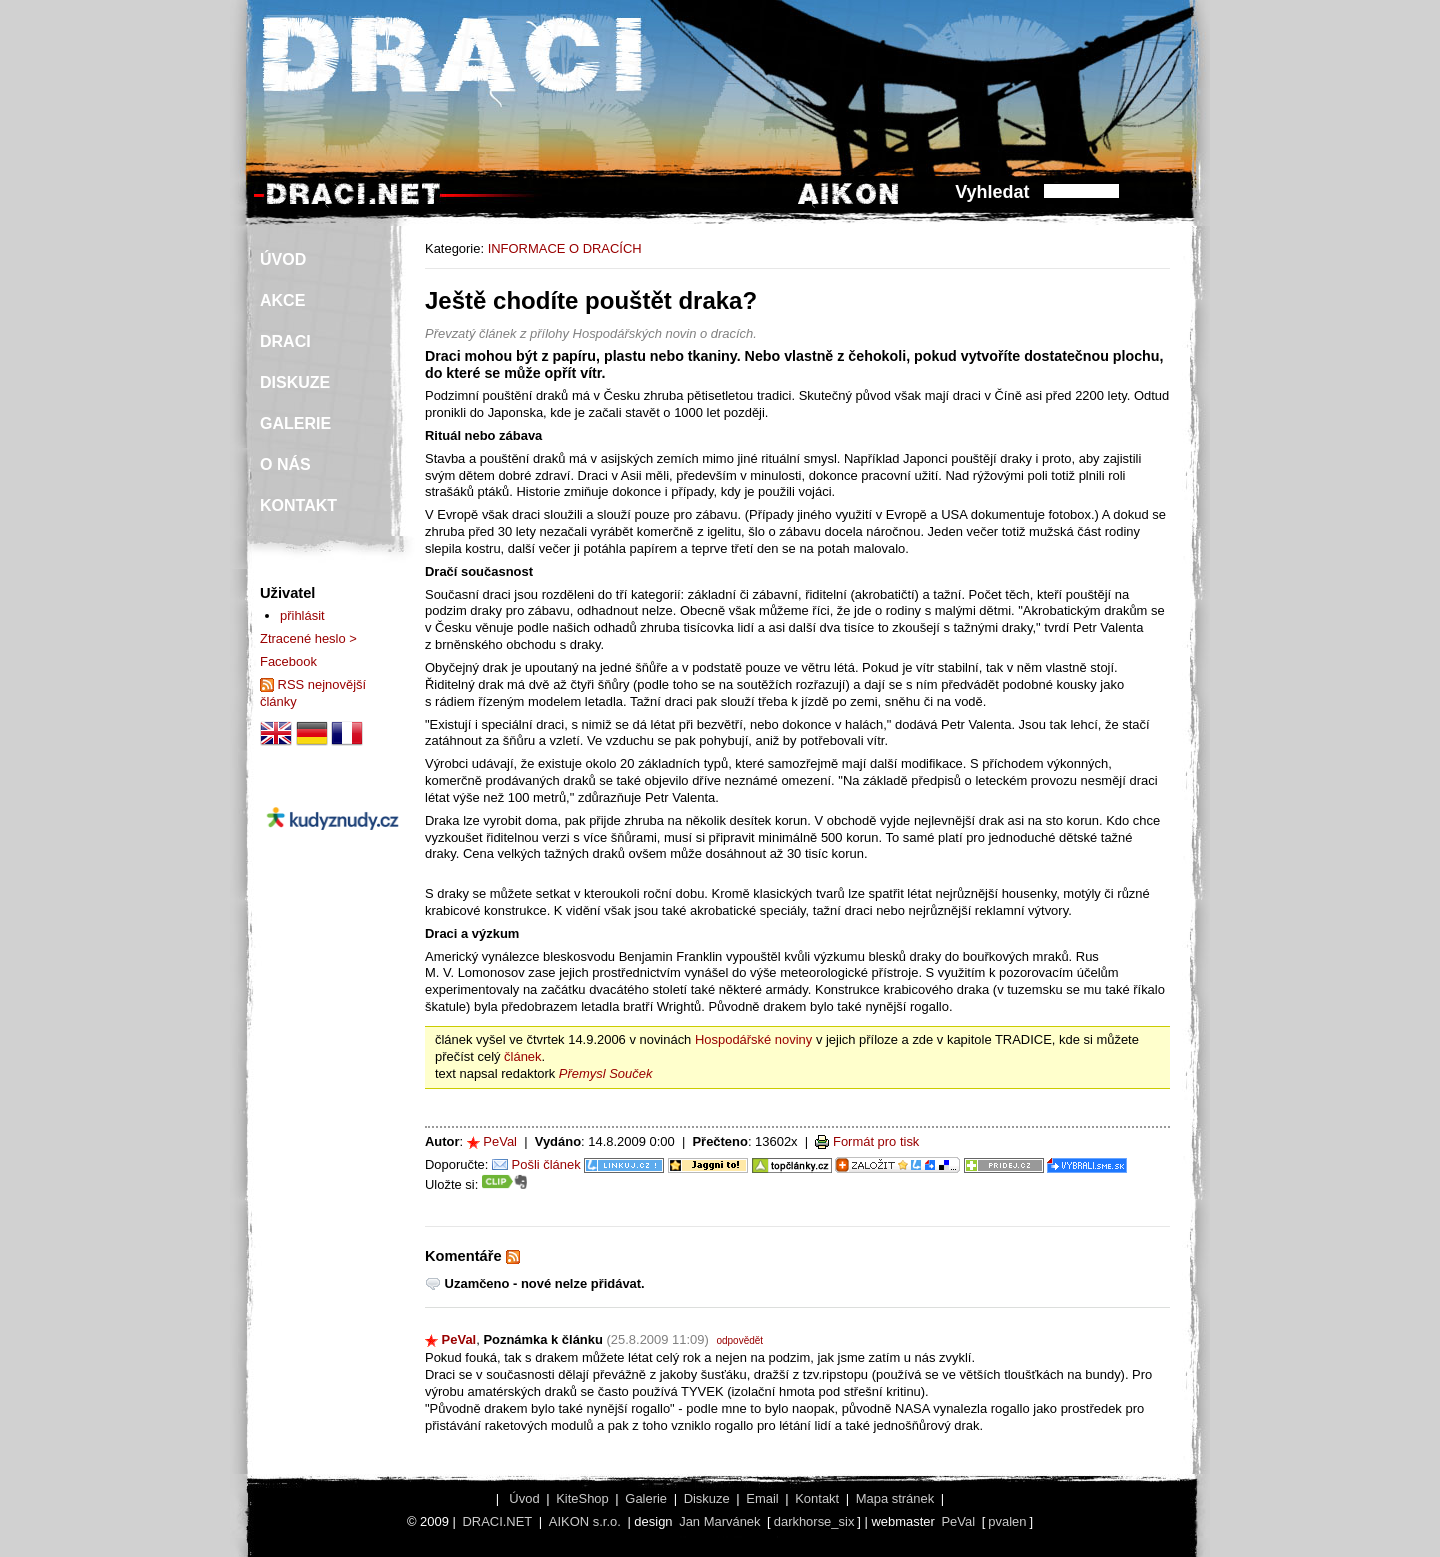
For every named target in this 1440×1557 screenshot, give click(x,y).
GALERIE (295, 423)
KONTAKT (298, 505)
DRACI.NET (497, 1521)
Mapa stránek (895, 1498)
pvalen (1007, 1521)
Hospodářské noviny (753, 1039)
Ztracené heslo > (308, 638)
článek (522, 1056)
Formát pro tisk (876, 1141)
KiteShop (582, 1498)
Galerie (646, 1498)
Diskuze (707, 1498)
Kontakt (817, 1498)
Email (762, 1498)
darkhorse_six (814, 1521)
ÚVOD (283, 259)
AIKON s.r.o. (585, 1521)
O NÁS (285, 464)
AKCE (282, 300)
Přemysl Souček (606, 1073)
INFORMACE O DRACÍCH (565, 248)
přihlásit (302, 615)
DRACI (285, 341)
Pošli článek (546, 1164)
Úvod (524, 1498)
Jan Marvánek (719, 1521)
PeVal (500, 1141)
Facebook (288, 661)
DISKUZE (295, 382)
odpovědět (739, 1340)
